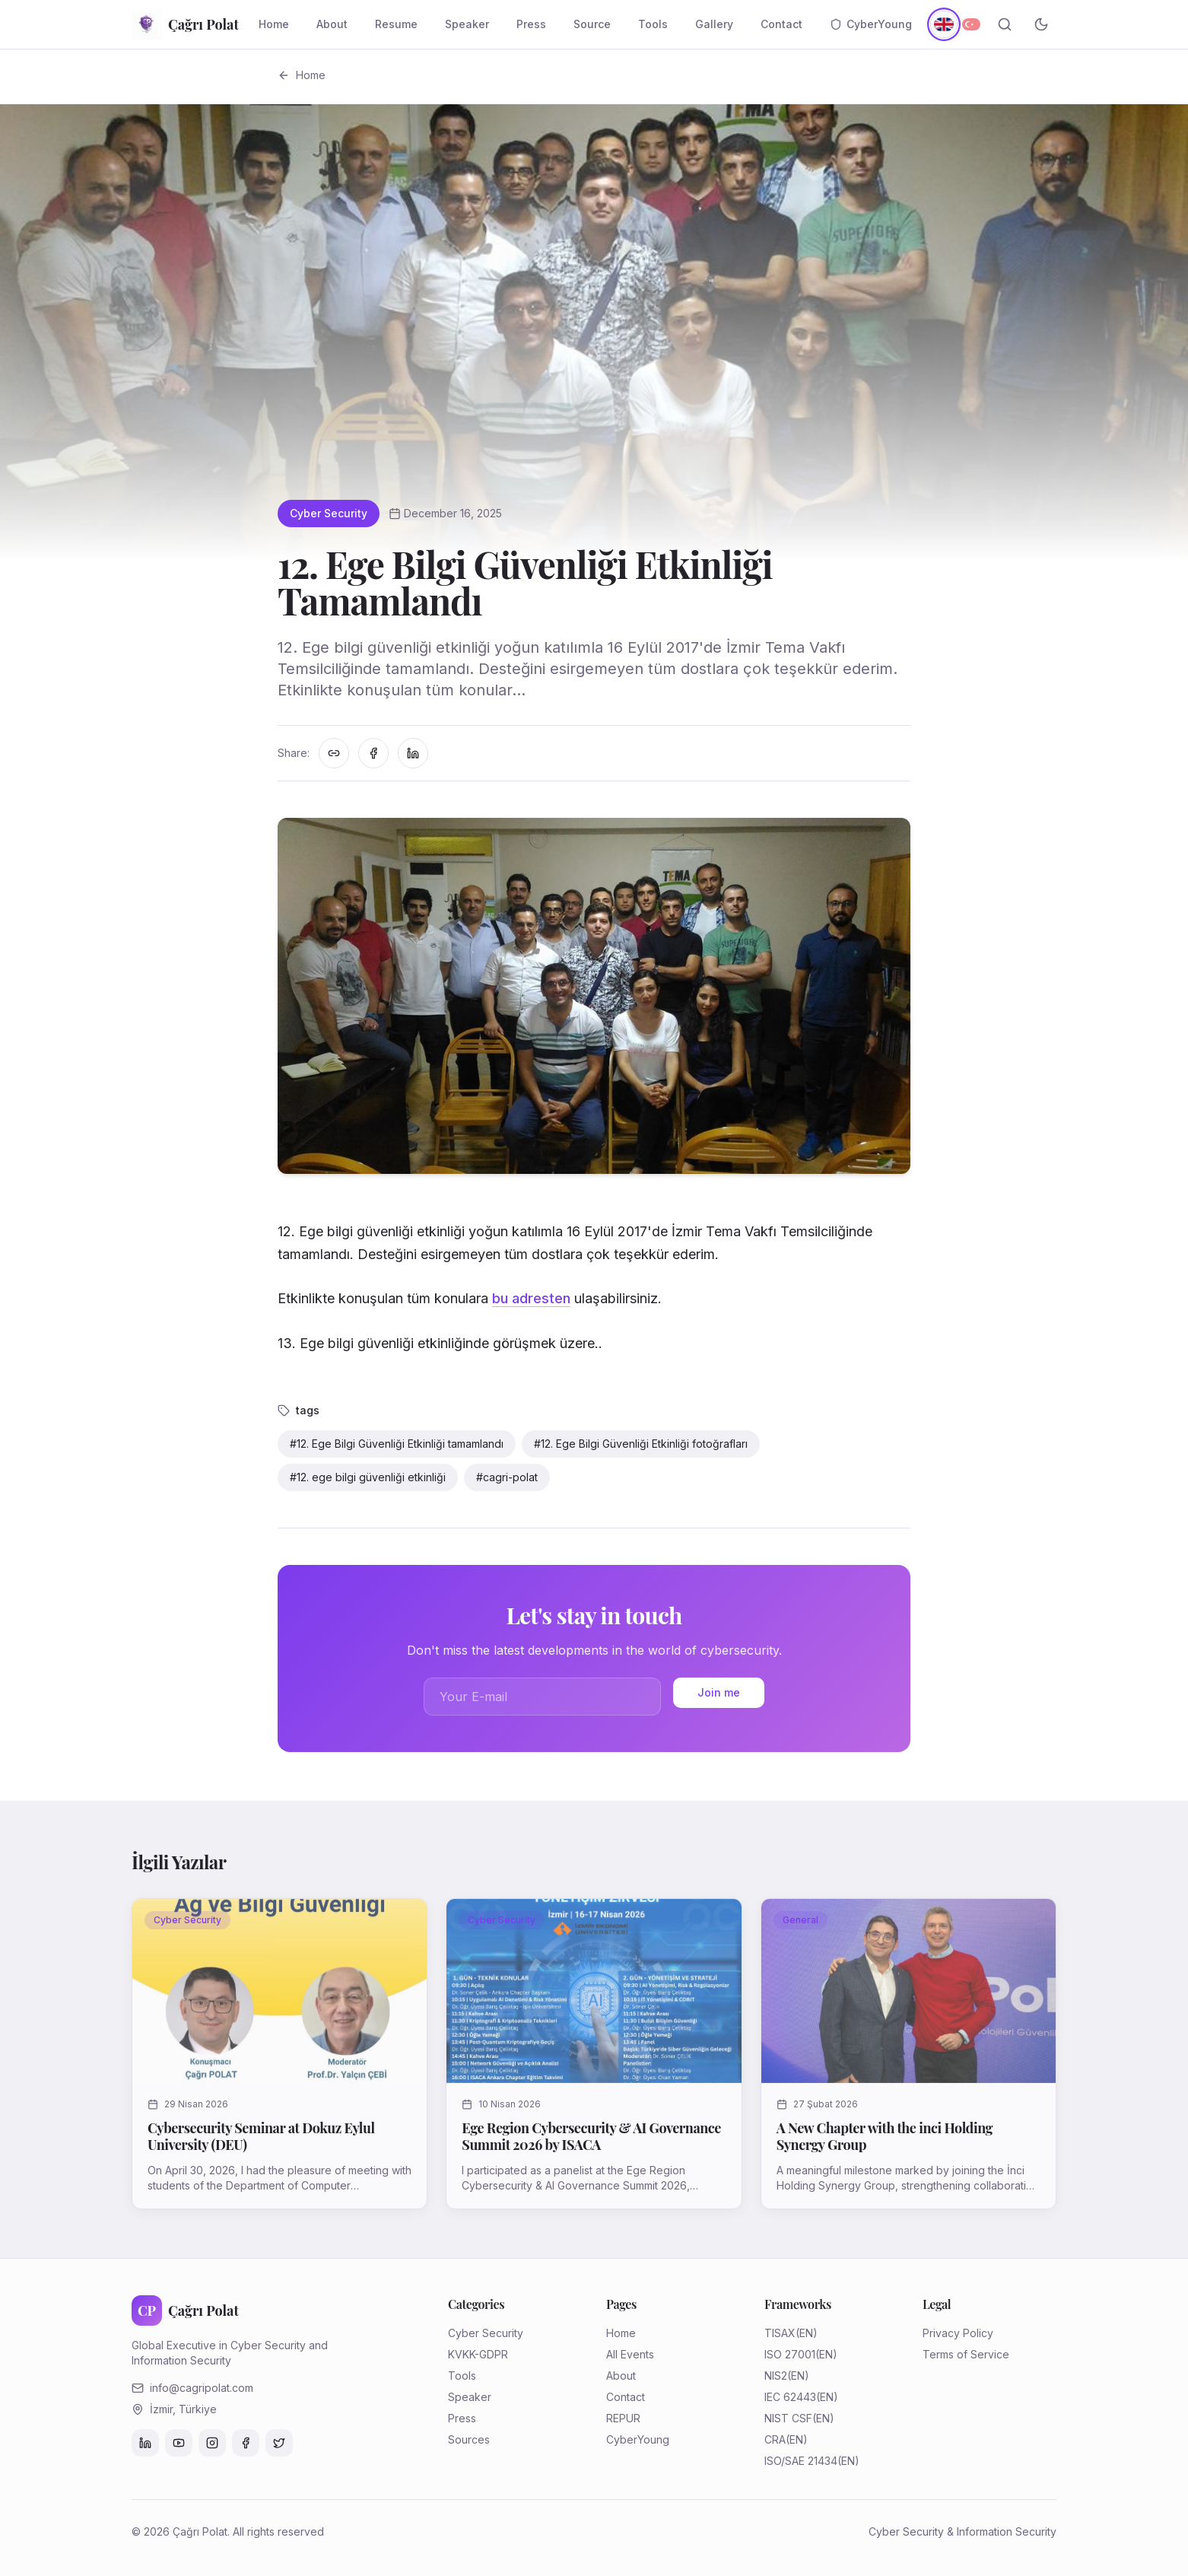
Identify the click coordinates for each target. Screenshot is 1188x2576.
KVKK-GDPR (478, 2354)
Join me (718, 1692)
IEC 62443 (790, 2396)
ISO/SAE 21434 (800, 2460)
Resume (396, 23)
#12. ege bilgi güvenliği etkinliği (368, 1477)
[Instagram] (212, 2443)
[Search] (1004, 24)
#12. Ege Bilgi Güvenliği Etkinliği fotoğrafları (641, 1443)
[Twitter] (279, 2443)
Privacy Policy (958, 2332)
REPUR (623, 2418)
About (332, 23)
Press (531, 23)
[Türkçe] (971, 24)
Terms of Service (966, 2354)
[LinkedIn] (145, 2443)
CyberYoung (871, 23)
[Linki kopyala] (334, 753)
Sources (469, 2439)
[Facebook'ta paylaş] (373, 753)
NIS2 (775, 2375)
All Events (630, 2354)
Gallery (714, 23)
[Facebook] (245, 2443)
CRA (775, 2439)
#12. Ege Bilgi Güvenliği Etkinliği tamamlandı (396, 1443)
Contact (781, 23)
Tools (653, 23)
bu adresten (531, 1298)
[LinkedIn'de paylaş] (413, 753)
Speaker (467, 23)
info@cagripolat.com (201, 2387)
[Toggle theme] (1041, 24)
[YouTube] (178, 2443)
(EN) (807, 2332)
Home (274, 23)
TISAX (780, 2332)
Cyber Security (328, 513)
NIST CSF (788, 2418)
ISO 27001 (789, 2354)
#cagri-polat (507, 1477)
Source (592, 23)
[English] (943, 24)
